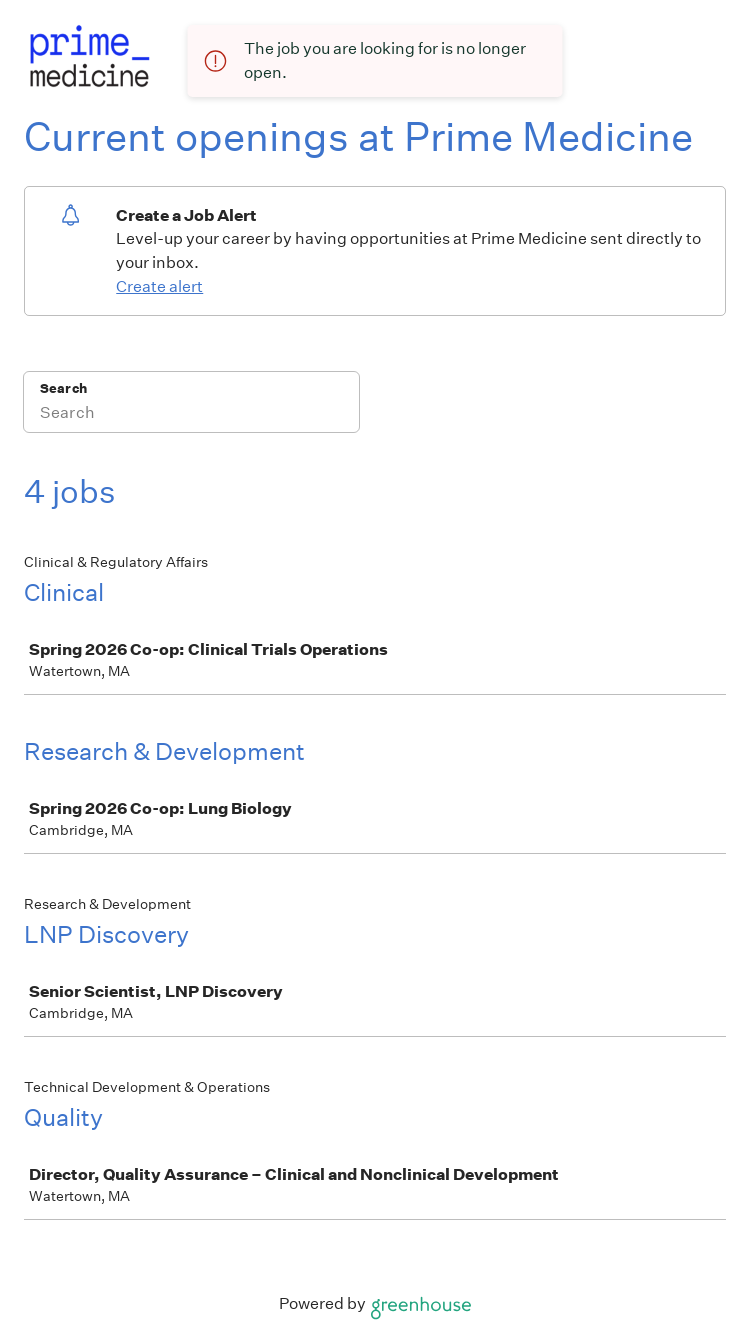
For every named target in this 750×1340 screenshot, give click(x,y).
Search (63, 388)
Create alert (159, 286)
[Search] (191, 415)
